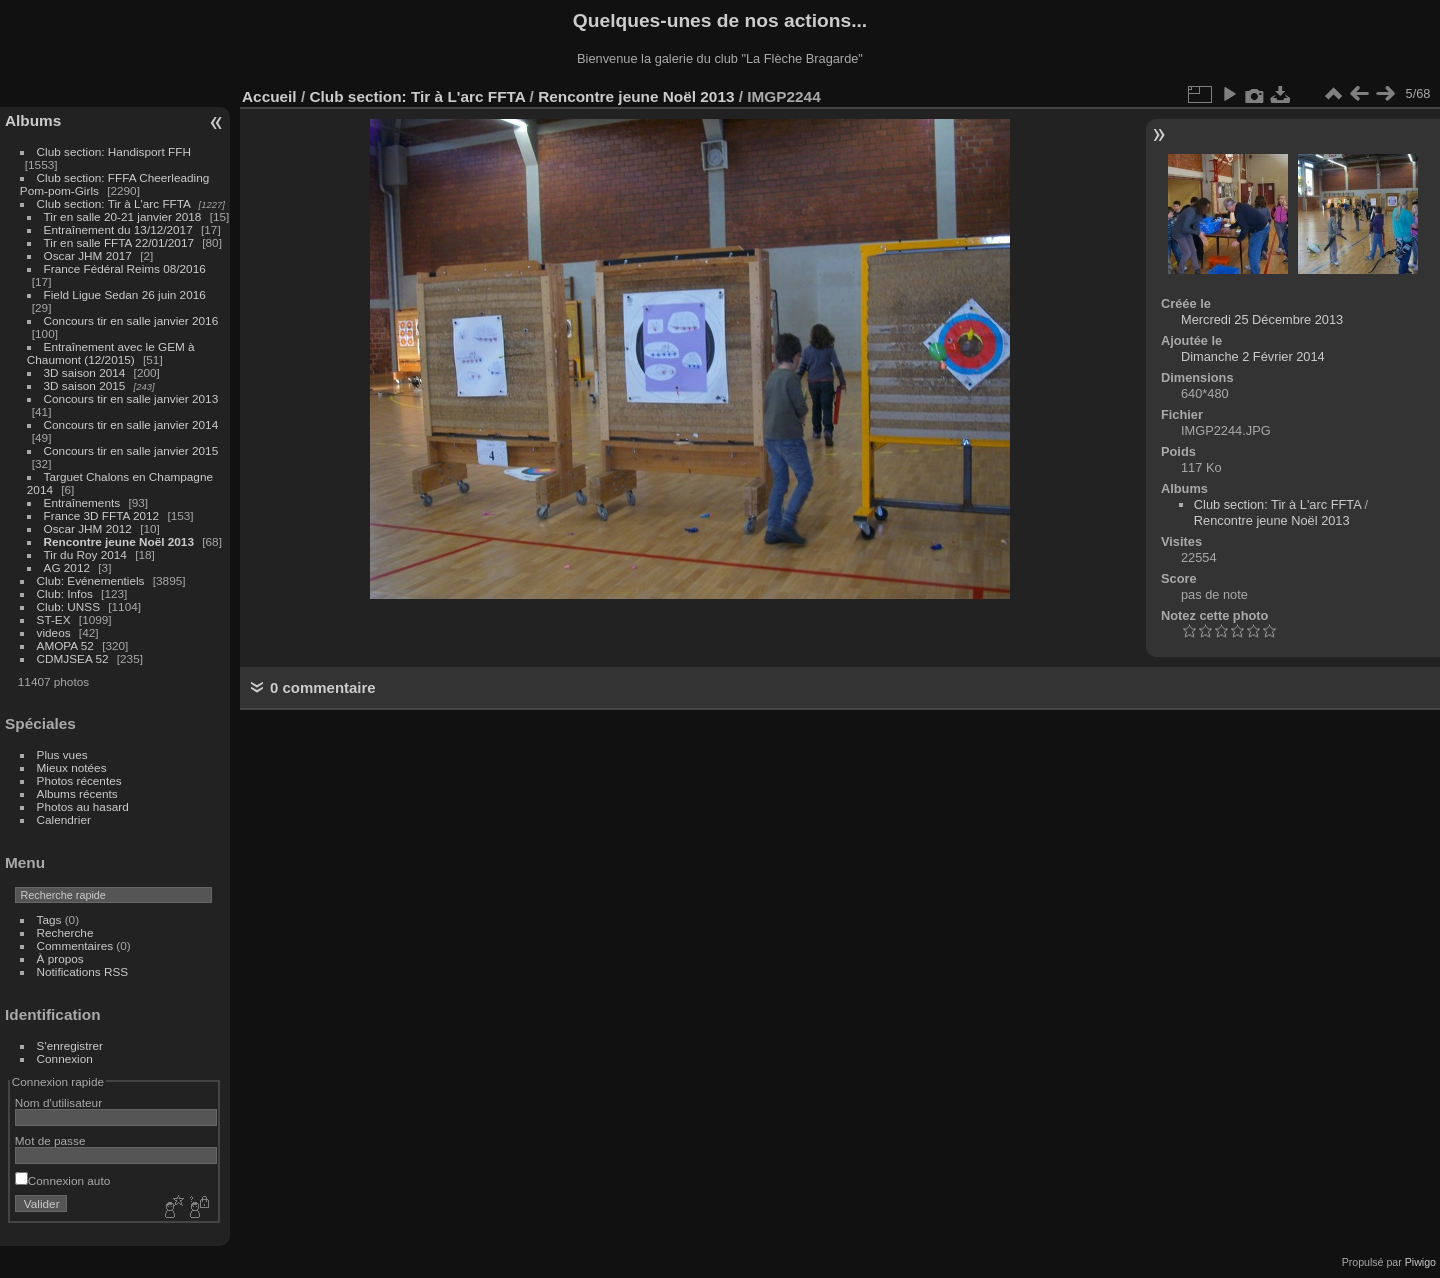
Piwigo (1420, 1262)
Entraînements (82, 502)
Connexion (65, 1058)
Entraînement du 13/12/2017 (118, 229)
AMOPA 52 (65, 645)
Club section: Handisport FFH (114, 151)
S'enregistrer (70, 1045)
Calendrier (64, 819)
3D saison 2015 (85, 385)
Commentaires (75, 945)
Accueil (269, 96)
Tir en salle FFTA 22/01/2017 (119, 242)
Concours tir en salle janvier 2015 (131, 450)
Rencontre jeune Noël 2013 (119, 541)
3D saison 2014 (85, 372)
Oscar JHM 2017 (88, 255)
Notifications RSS (83, 971)
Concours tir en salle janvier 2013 (131, 398)
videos (54, 632)
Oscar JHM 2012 (88, 528)
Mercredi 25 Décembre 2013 (1262, 319)
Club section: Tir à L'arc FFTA (114, 203)
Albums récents (77, 793)
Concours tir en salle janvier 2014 (131, 424)
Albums (33, 120)
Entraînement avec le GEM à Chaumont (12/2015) (111, 353)
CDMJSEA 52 (73, 658)
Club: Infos (65, 593)
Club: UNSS (68, 606)
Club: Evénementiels (91, 580)
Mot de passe (50, 1140)
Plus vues (62, 754)
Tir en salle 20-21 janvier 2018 (123, 216)
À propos (60, 958)
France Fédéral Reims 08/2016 (125, 268)
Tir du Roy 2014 (85, 554)
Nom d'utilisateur (58, 1102)
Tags (49, 919)
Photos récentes (79, 780)
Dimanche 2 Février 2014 (1253, 356)
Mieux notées (72, 767)
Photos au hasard (83, 806)
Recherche (65, 932)
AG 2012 (67, 567)
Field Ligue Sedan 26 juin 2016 (125, 294)
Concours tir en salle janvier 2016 (131, 320)
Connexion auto (62, 1180)
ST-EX (54, 619)
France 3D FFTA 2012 (102, 515)
